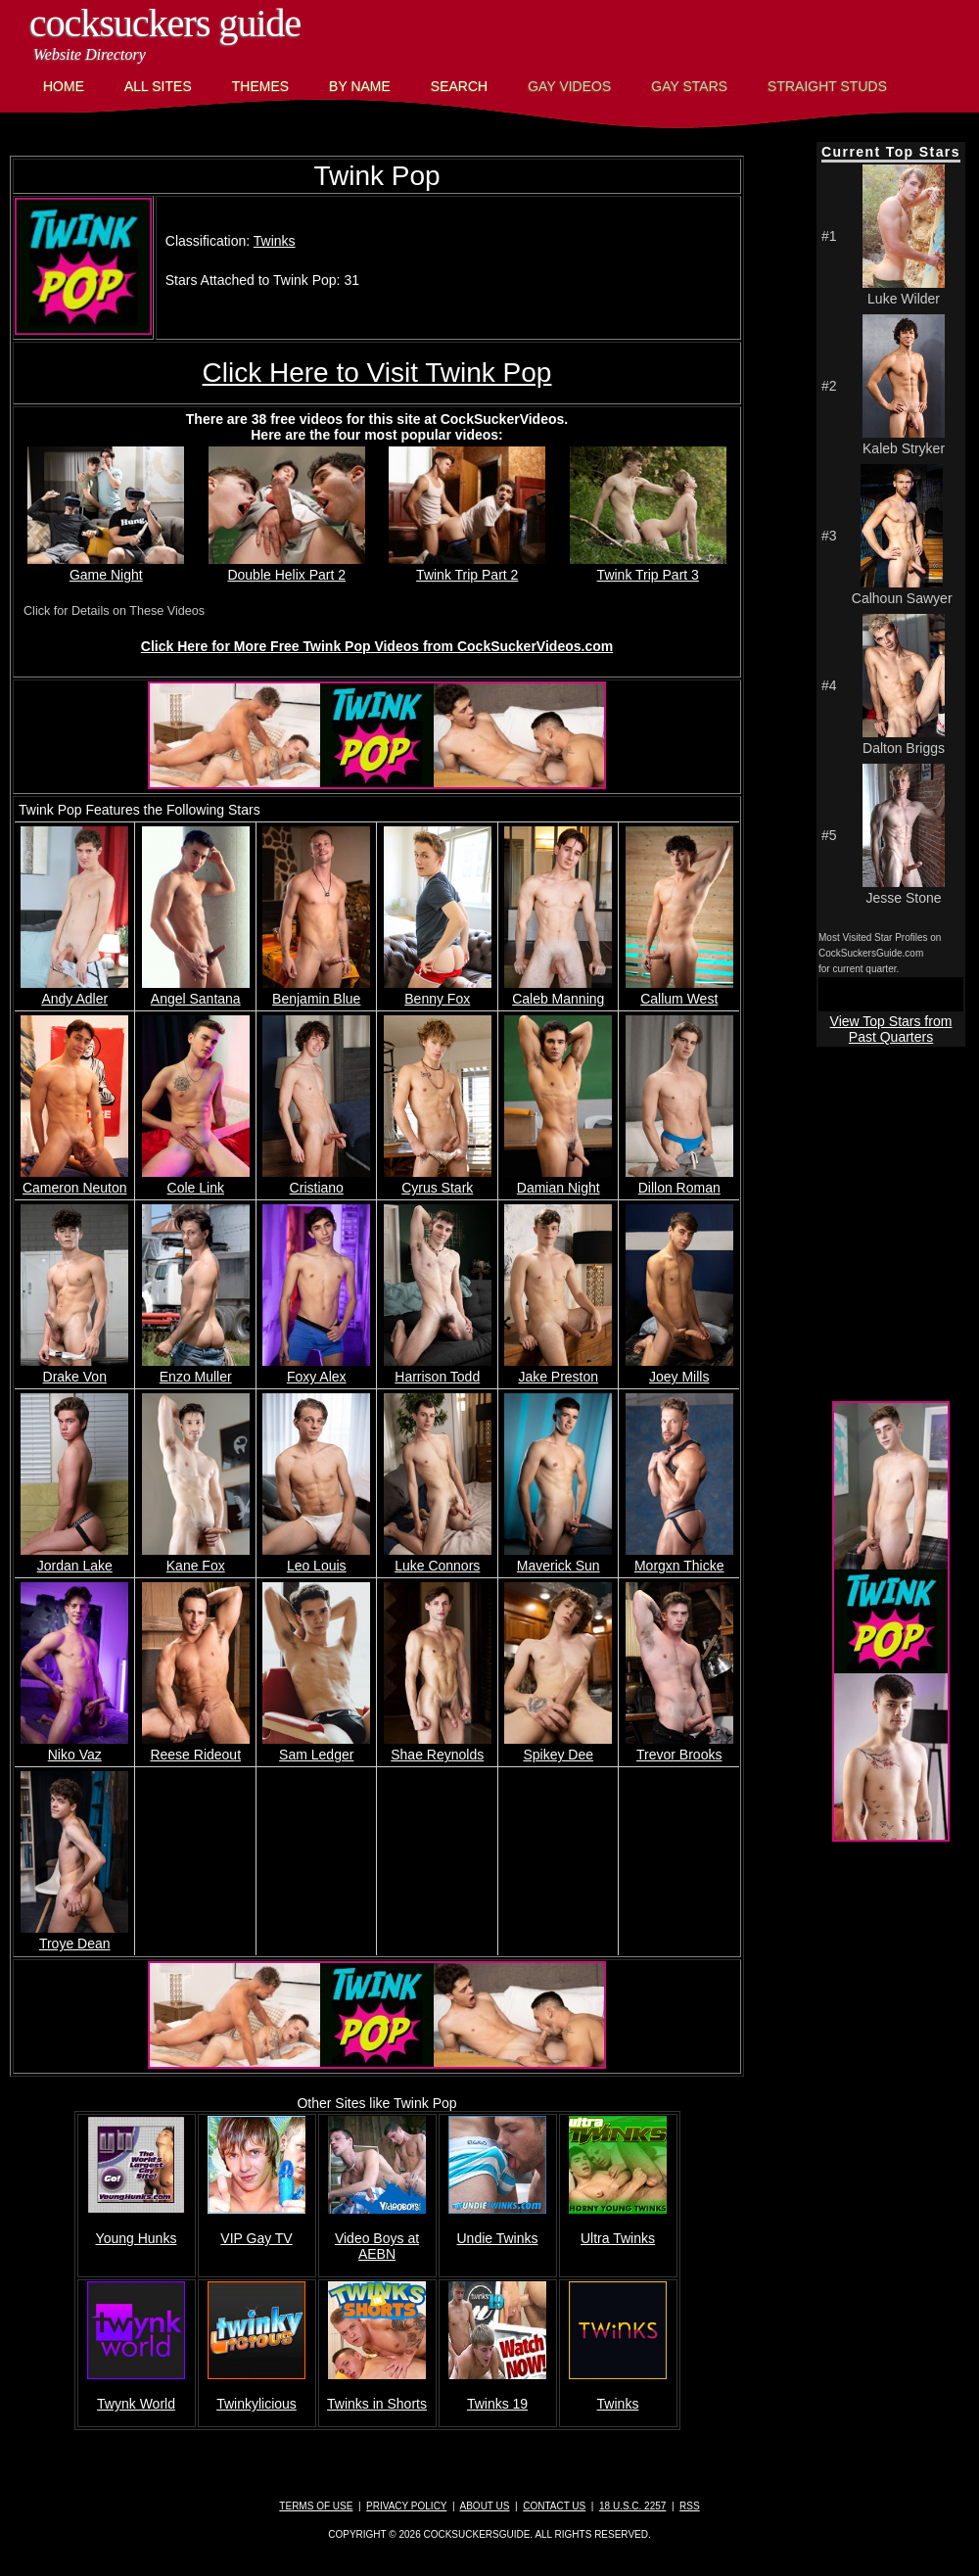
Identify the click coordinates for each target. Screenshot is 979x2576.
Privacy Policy (406, 2506)
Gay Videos (569, 86)
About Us (485, 2506)
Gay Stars (689, 86)
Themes (260, 86)
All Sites (158, 86)
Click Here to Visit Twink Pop (377, 372)
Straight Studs (827, 86)
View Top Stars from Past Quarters (891, 1029)
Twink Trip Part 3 (648, 567)
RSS (689, 2506)
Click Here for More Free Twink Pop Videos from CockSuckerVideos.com (377, 646)
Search (459, 86)
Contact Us (554, 2506)
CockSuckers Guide (165, 23)
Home (63, 86)
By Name (360, 86)
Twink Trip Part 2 (467, 567)
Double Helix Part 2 (287, 567)
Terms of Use (315, 2506)
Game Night (105, 567)
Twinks (275, 241)
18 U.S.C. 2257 (632, 2506)
